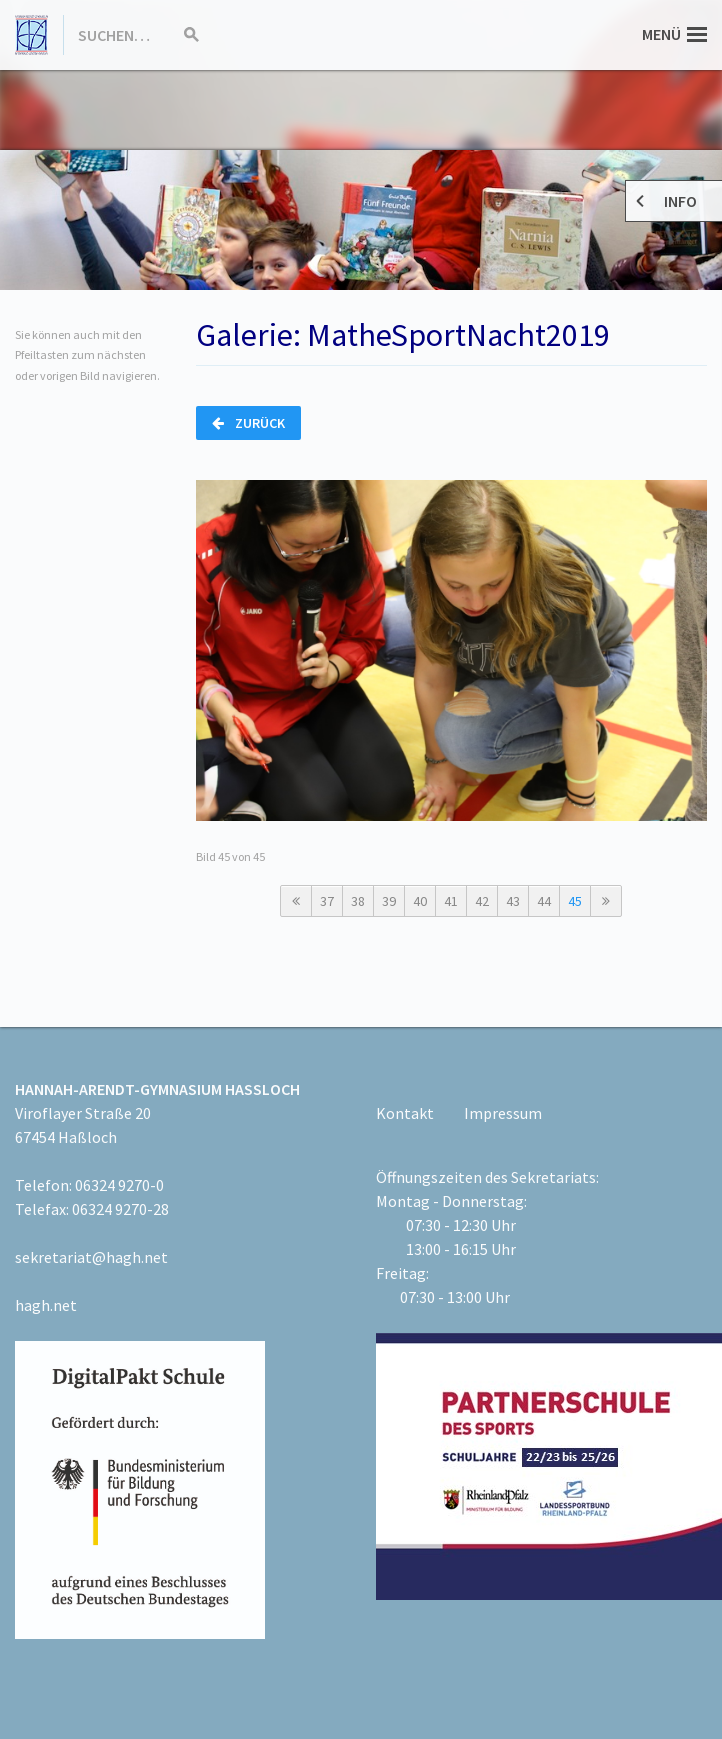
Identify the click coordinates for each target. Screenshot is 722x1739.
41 (451, 901)
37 (327, 901)
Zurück (248, 423)
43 (513, 901)
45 (575, 901)
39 (389, 901)
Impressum (503, 1113)
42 (482, 901)
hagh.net (46, 1305)
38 (358, 901)
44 (544, 901)
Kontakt (405, 1113)
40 (420, 901)
